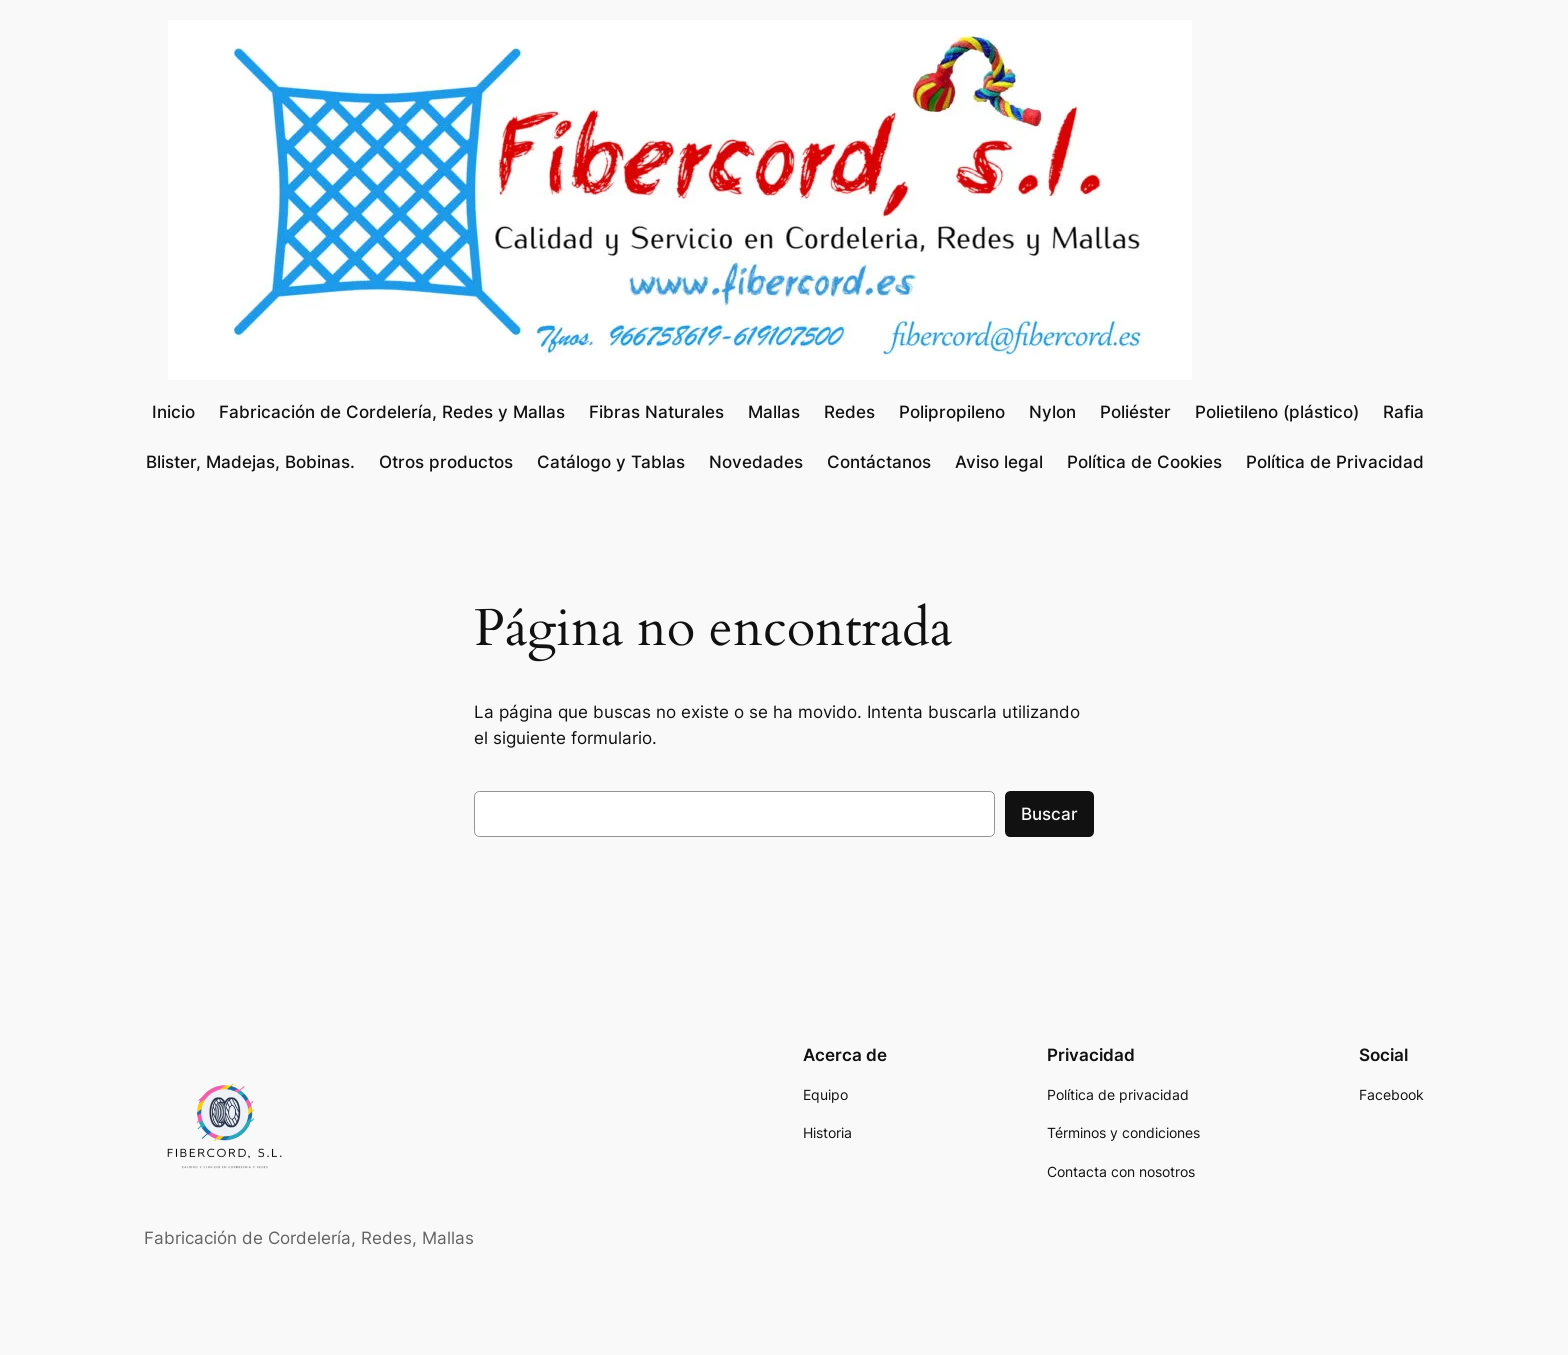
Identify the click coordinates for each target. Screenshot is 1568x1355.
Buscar (1049, 814)
